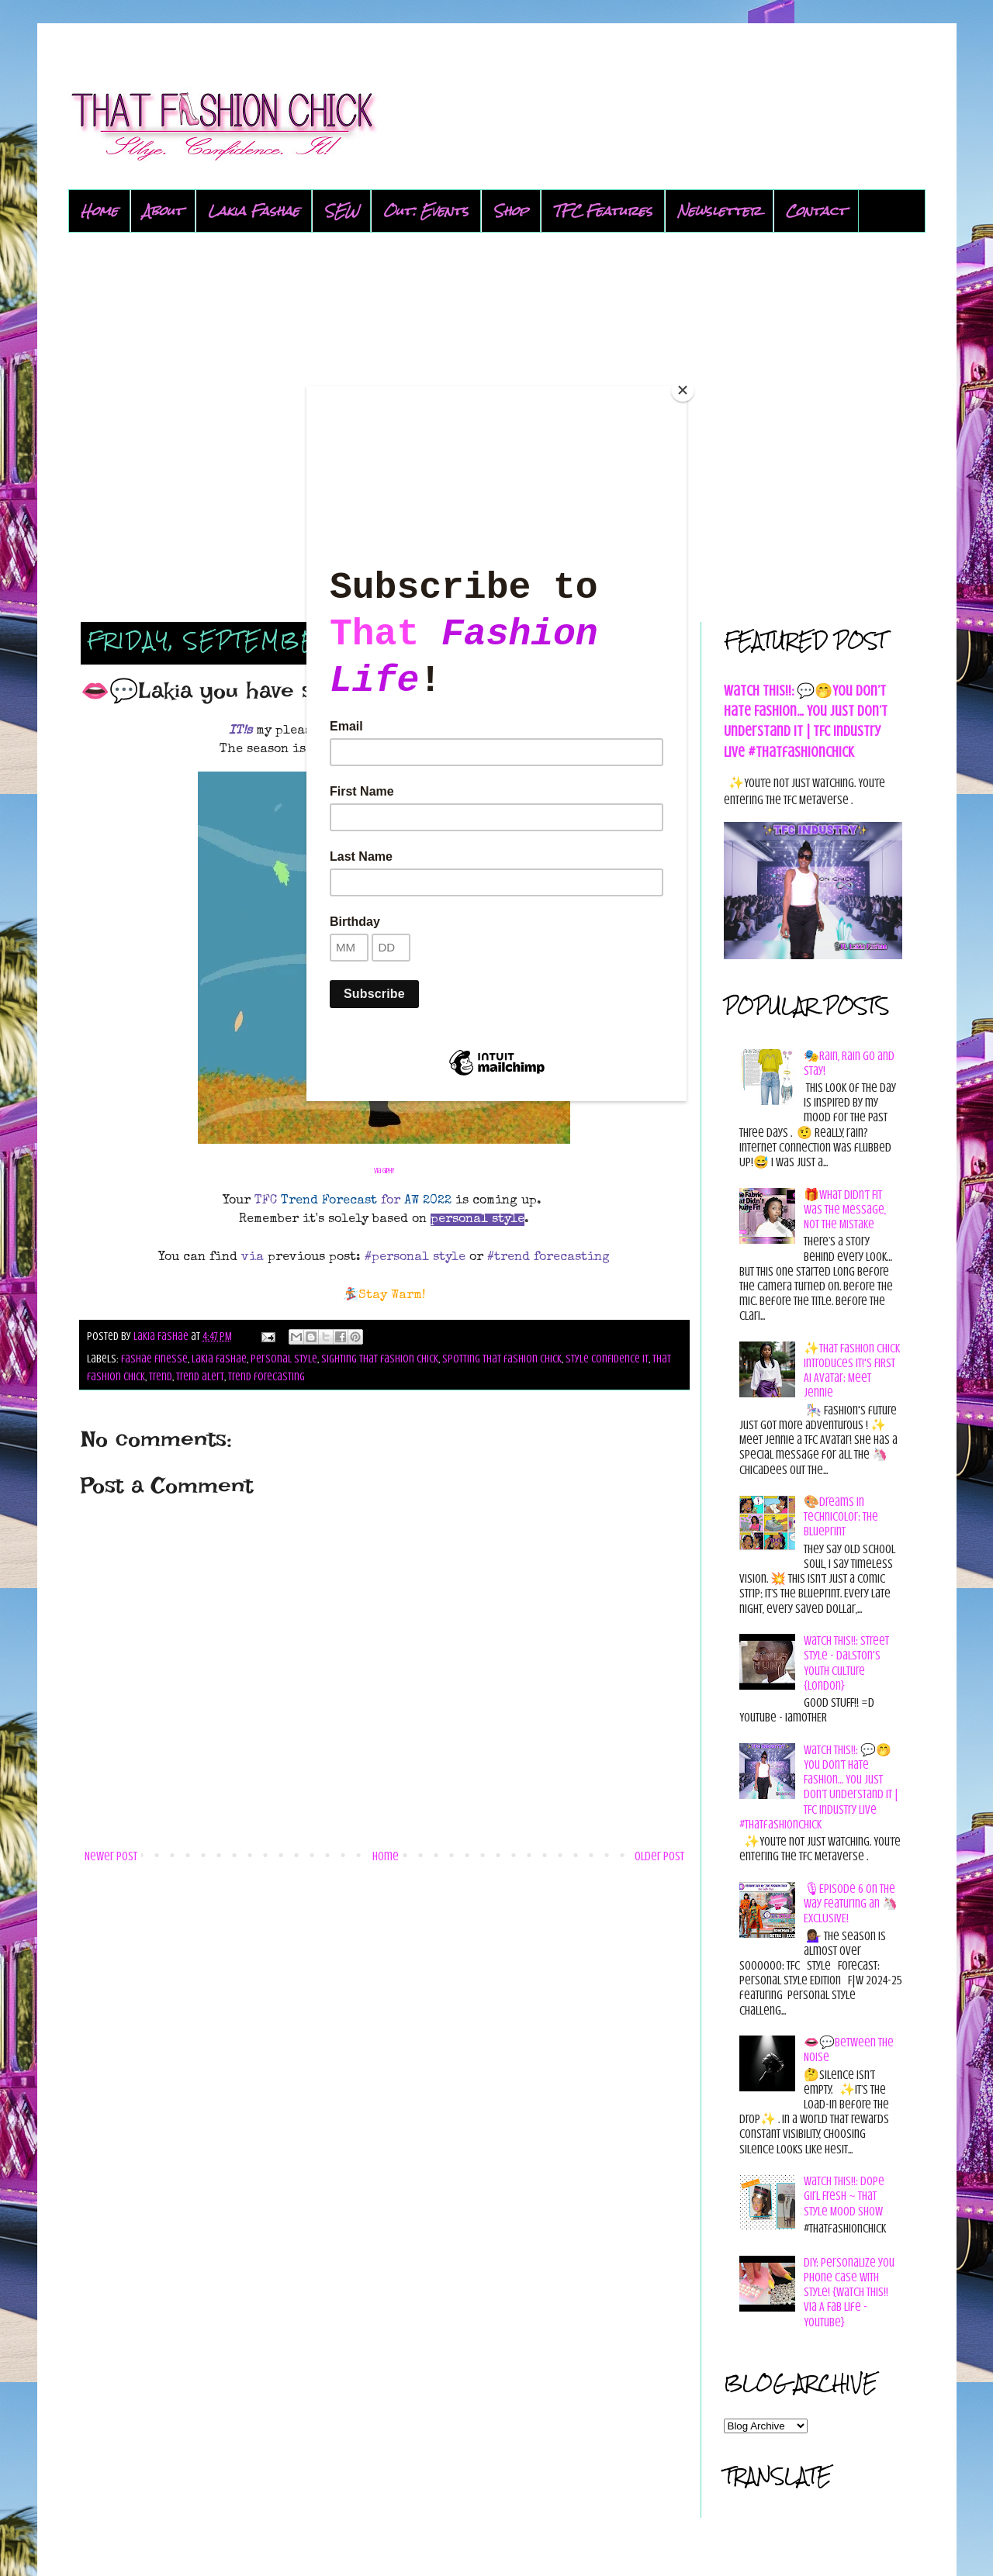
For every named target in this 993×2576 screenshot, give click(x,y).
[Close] (682, 390)
